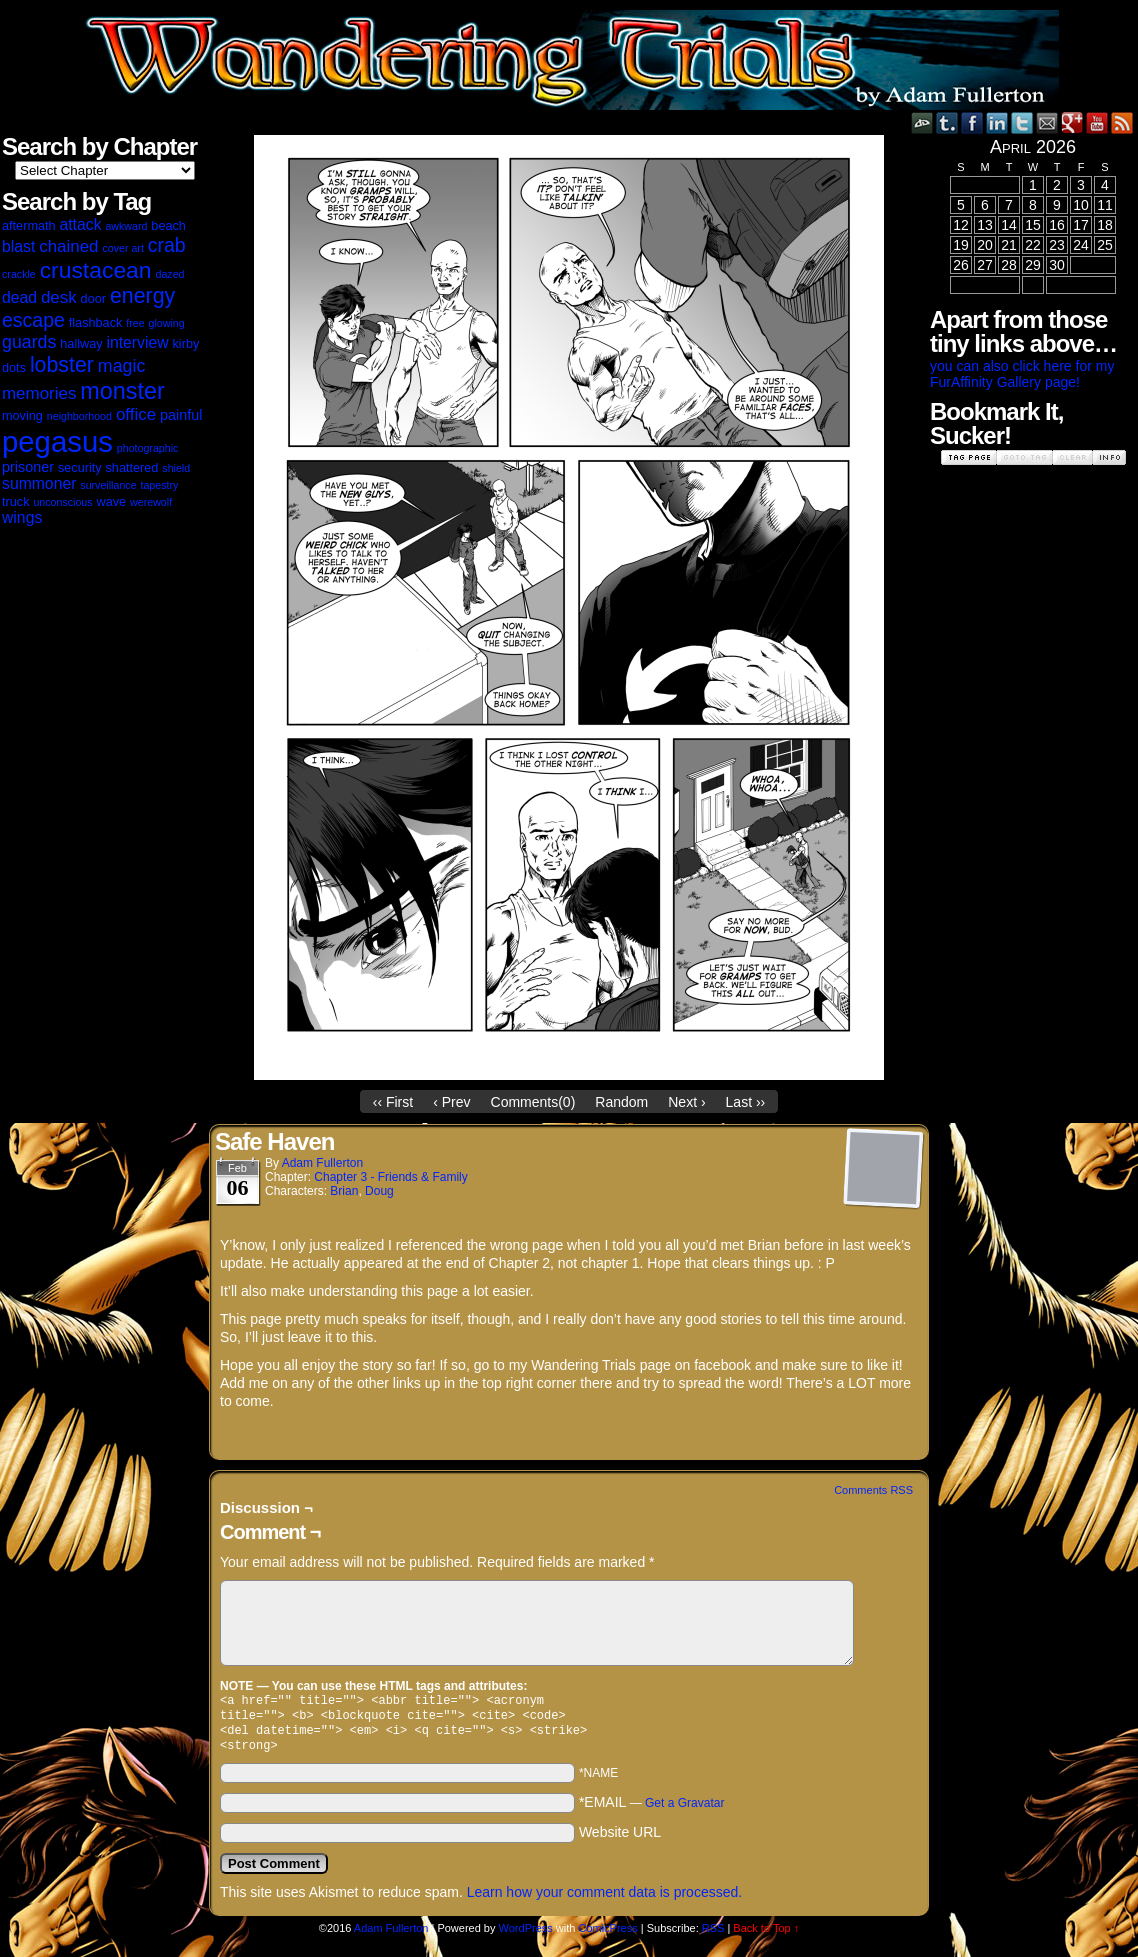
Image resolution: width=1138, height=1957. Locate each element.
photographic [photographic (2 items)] (148, 448)
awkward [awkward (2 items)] (126, 226)
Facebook (972, 122)
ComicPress (607, 1936)
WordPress (526, 1936)
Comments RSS (873, 1490)
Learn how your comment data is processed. (604, 1900)
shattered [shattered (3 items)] (132, 468)
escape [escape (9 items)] (33, 320)
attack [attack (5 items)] (80, 224)
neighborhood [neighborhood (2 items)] (79, 416)
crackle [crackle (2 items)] (19, 274)
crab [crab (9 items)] (167, 245)
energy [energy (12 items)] (142, 296)
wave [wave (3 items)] (112, 502)
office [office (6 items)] (136, 414)
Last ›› (746, 1102)
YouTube (1097, 122)
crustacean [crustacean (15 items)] (96, 270)
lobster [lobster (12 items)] (62, 365)
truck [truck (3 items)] (16, 502)
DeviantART (922, 122)
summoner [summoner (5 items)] (39, 483)
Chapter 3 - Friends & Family (390, 1177)
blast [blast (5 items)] (18, 246)
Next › (686, 1102)
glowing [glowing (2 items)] (167, 323)
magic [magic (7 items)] (121, 366)
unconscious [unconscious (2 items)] (62, 502)
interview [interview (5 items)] (137, 342)
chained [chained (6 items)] (68, 246)
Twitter (1022, 122)
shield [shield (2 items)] (176, 468)
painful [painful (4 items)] (181, 415)
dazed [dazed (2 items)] (169, 274)
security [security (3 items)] (80, 468)
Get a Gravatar (684, 1811)
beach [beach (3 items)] (168, 226)
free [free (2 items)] (135, 323)
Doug (379, 1191)
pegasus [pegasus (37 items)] (57, 441)
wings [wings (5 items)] (22, 517)
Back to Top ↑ (766, 1936)
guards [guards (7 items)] (29, 342)
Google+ (1072, 122)
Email (1047, 122)
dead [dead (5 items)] (19, 297)
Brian (344, 1191)
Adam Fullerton (322, 1163)
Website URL (620, 1840)
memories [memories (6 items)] (39, 393)
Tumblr (947, 122)
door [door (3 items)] (93, 299)
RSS (1122, 122)
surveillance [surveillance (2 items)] (108, 485)
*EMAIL (652, 1810)
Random (621, 1102)
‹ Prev (451, 1102)
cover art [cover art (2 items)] (122, 248)
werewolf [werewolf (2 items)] (151, 502)
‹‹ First (393, 1102)
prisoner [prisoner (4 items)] (28, 467)
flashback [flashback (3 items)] (96, 323)
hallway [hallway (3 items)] (81, 344)
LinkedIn (997, 122)
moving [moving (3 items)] (22, 416)
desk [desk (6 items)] (59, 297)
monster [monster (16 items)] (122, 391)
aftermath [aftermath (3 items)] (29, 226)
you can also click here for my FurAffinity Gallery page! (1022, 374)
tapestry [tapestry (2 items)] (159, 485)
